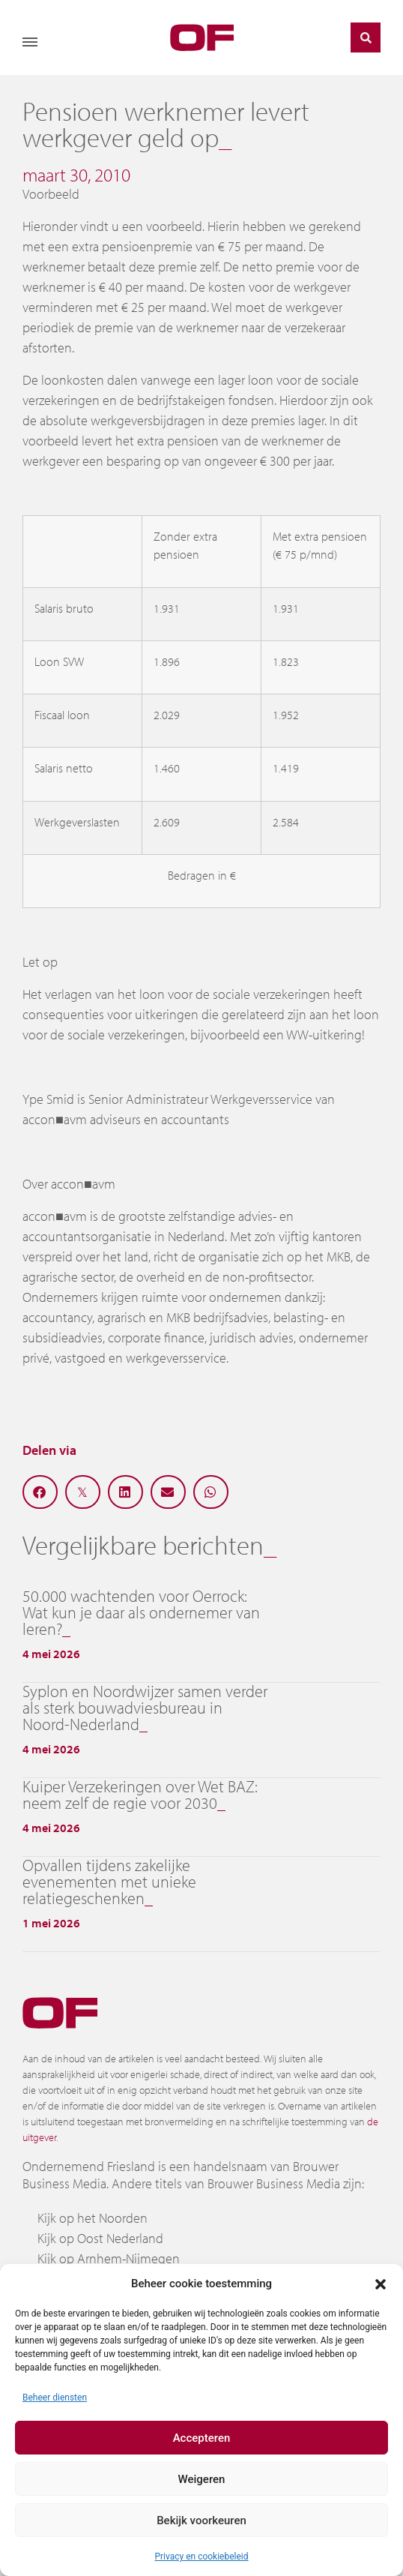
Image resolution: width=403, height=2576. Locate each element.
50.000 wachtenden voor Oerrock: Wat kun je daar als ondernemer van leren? (141, 1612)
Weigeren (201, 2479)
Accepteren (202, 2438)
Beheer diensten (54, 2397)
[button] (380, 2283)
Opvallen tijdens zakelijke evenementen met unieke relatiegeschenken (109, 1882)
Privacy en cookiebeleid (201, 2556)
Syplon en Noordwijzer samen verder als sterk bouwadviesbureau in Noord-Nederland (144, 1708)
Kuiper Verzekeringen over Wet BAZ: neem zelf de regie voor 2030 (140, 1794)
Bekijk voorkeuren (201, 2520)
